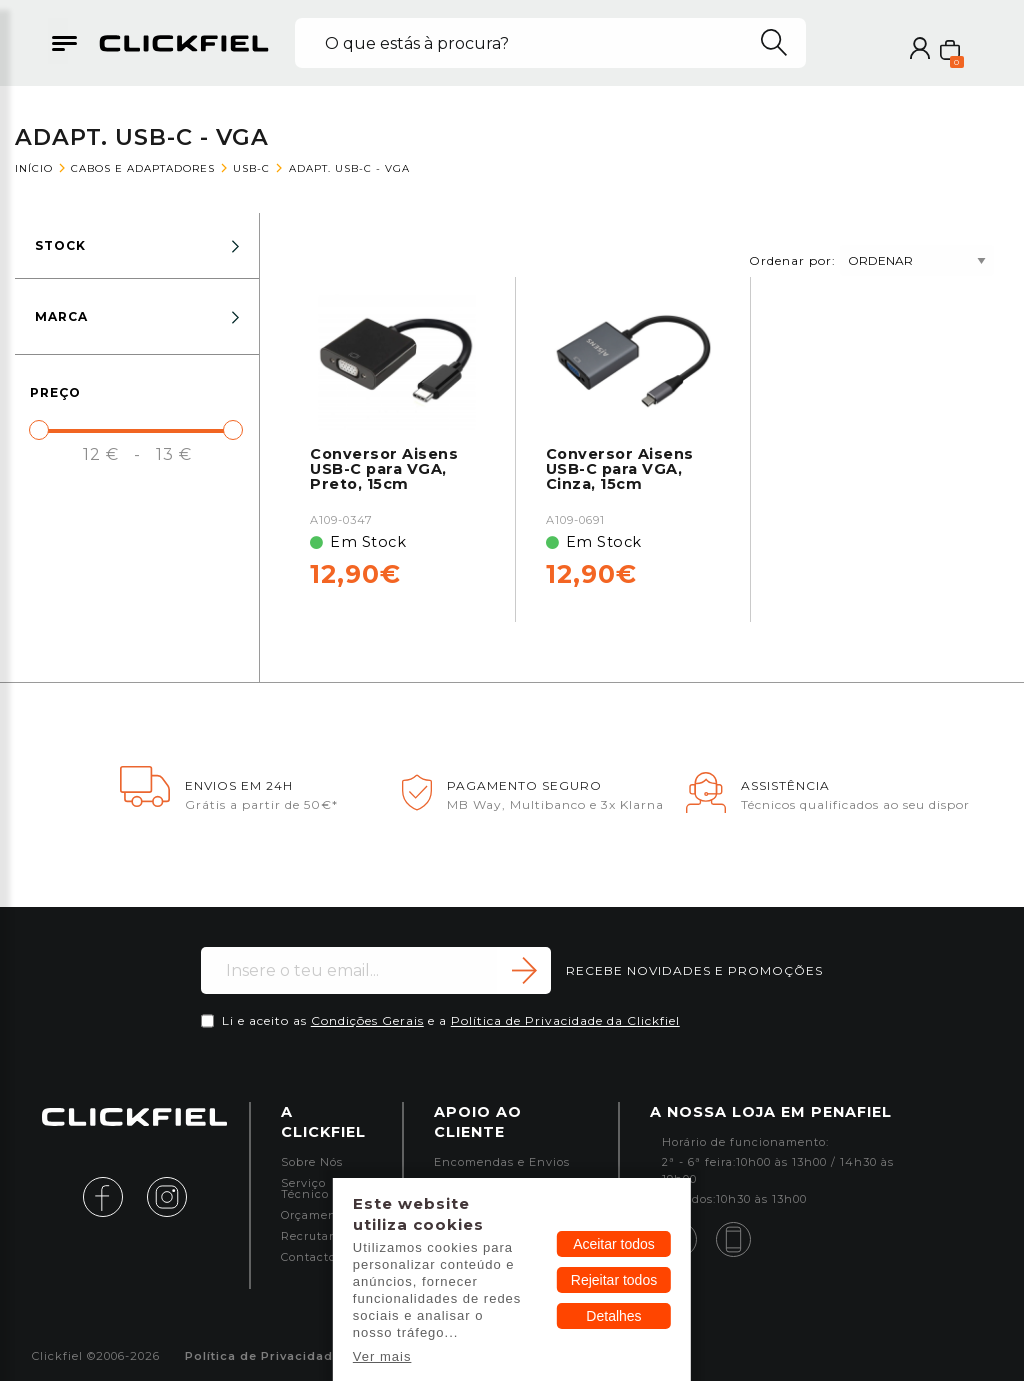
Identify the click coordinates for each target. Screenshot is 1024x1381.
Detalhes (613, 1316)
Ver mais (382, 1356)
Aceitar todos (614, 1244)
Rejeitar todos (614, 1280)
